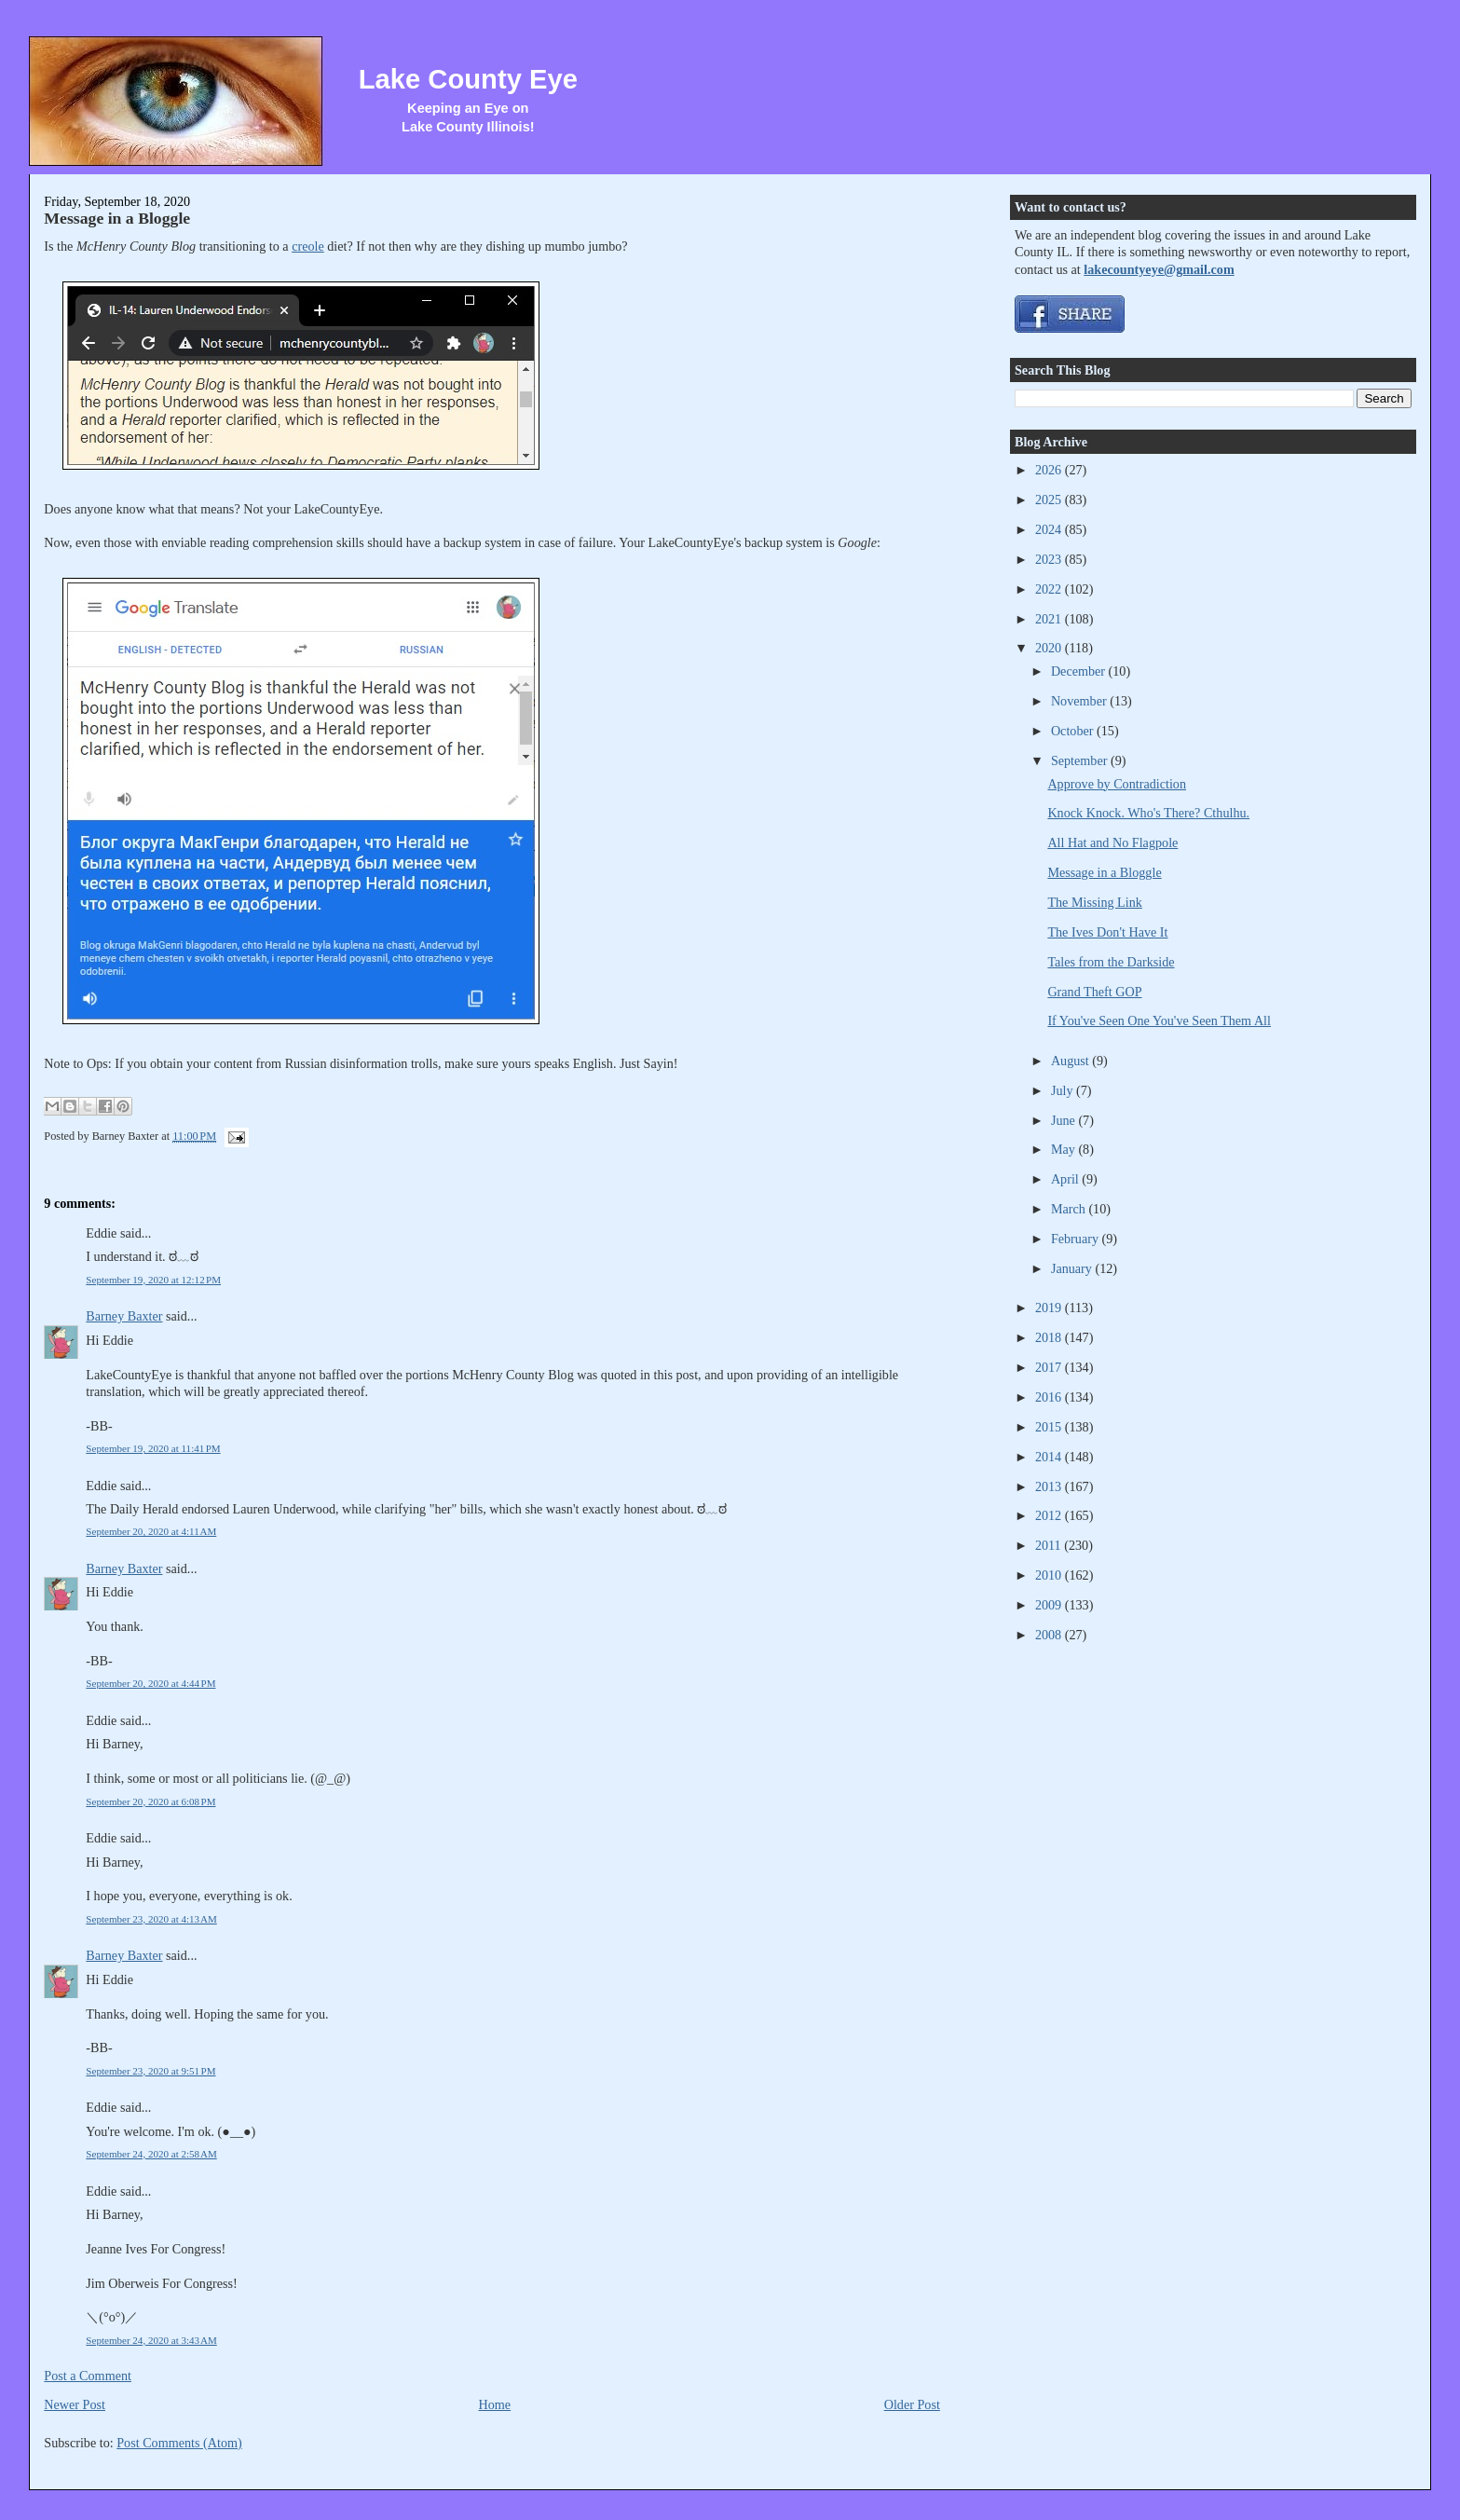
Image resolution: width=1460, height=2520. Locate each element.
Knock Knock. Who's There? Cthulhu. (1148, 812)
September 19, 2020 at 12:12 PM (153, 1279)
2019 (1050, 1307)
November (1080, 700)
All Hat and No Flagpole (1112, 842)
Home (495, 2404)
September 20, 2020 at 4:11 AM (151, 1531)
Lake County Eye (468, 79)
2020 (1050, 647)
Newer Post (74, 2404)
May (1065, 1149)
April (1066, 1178)
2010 (1050, 1575)
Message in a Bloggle (117, 218)
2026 (1050, 469)
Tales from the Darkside (1110, 961)
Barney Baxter (124, 1315)
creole (308, 246)
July (1063, 1090)
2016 (1050, 1397)
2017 (1050, 1367)
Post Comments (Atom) (179, 2442)
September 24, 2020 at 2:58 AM (151, 2153)
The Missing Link (1094, 902)
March (1070, 1208)
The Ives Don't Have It (1107, 931)
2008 (1050, 1634)
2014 (1050, 1456)
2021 (1050, 618)
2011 (1049, 1545)
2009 (1050, 1604)
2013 (1050, 1486)
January (1073, 1268)
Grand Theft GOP (1094, 991)
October (1074, 730)
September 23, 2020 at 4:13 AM (151, 1918)
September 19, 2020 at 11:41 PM (153, 1448)
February (1076, 1238)
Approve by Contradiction (1116, 783)
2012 (1050, 1515)
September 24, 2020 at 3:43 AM (151, 2340)
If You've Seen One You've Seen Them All (1159, 1020)
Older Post (912, 2404)
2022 (1050, 589)
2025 (1050, 499)
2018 (1050, 1337)
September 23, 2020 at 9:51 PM (150, 2070)
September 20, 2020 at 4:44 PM (150, 1683)
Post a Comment (87, 2375)
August (1071, 1060)
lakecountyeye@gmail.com (1159, 269)
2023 (1050, 559)
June (1065, 1120)
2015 (1050, 1426)
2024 (1050, 529)
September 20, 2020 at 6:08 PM (150, 1801)
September (1081, 760)
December (1080, 671)
